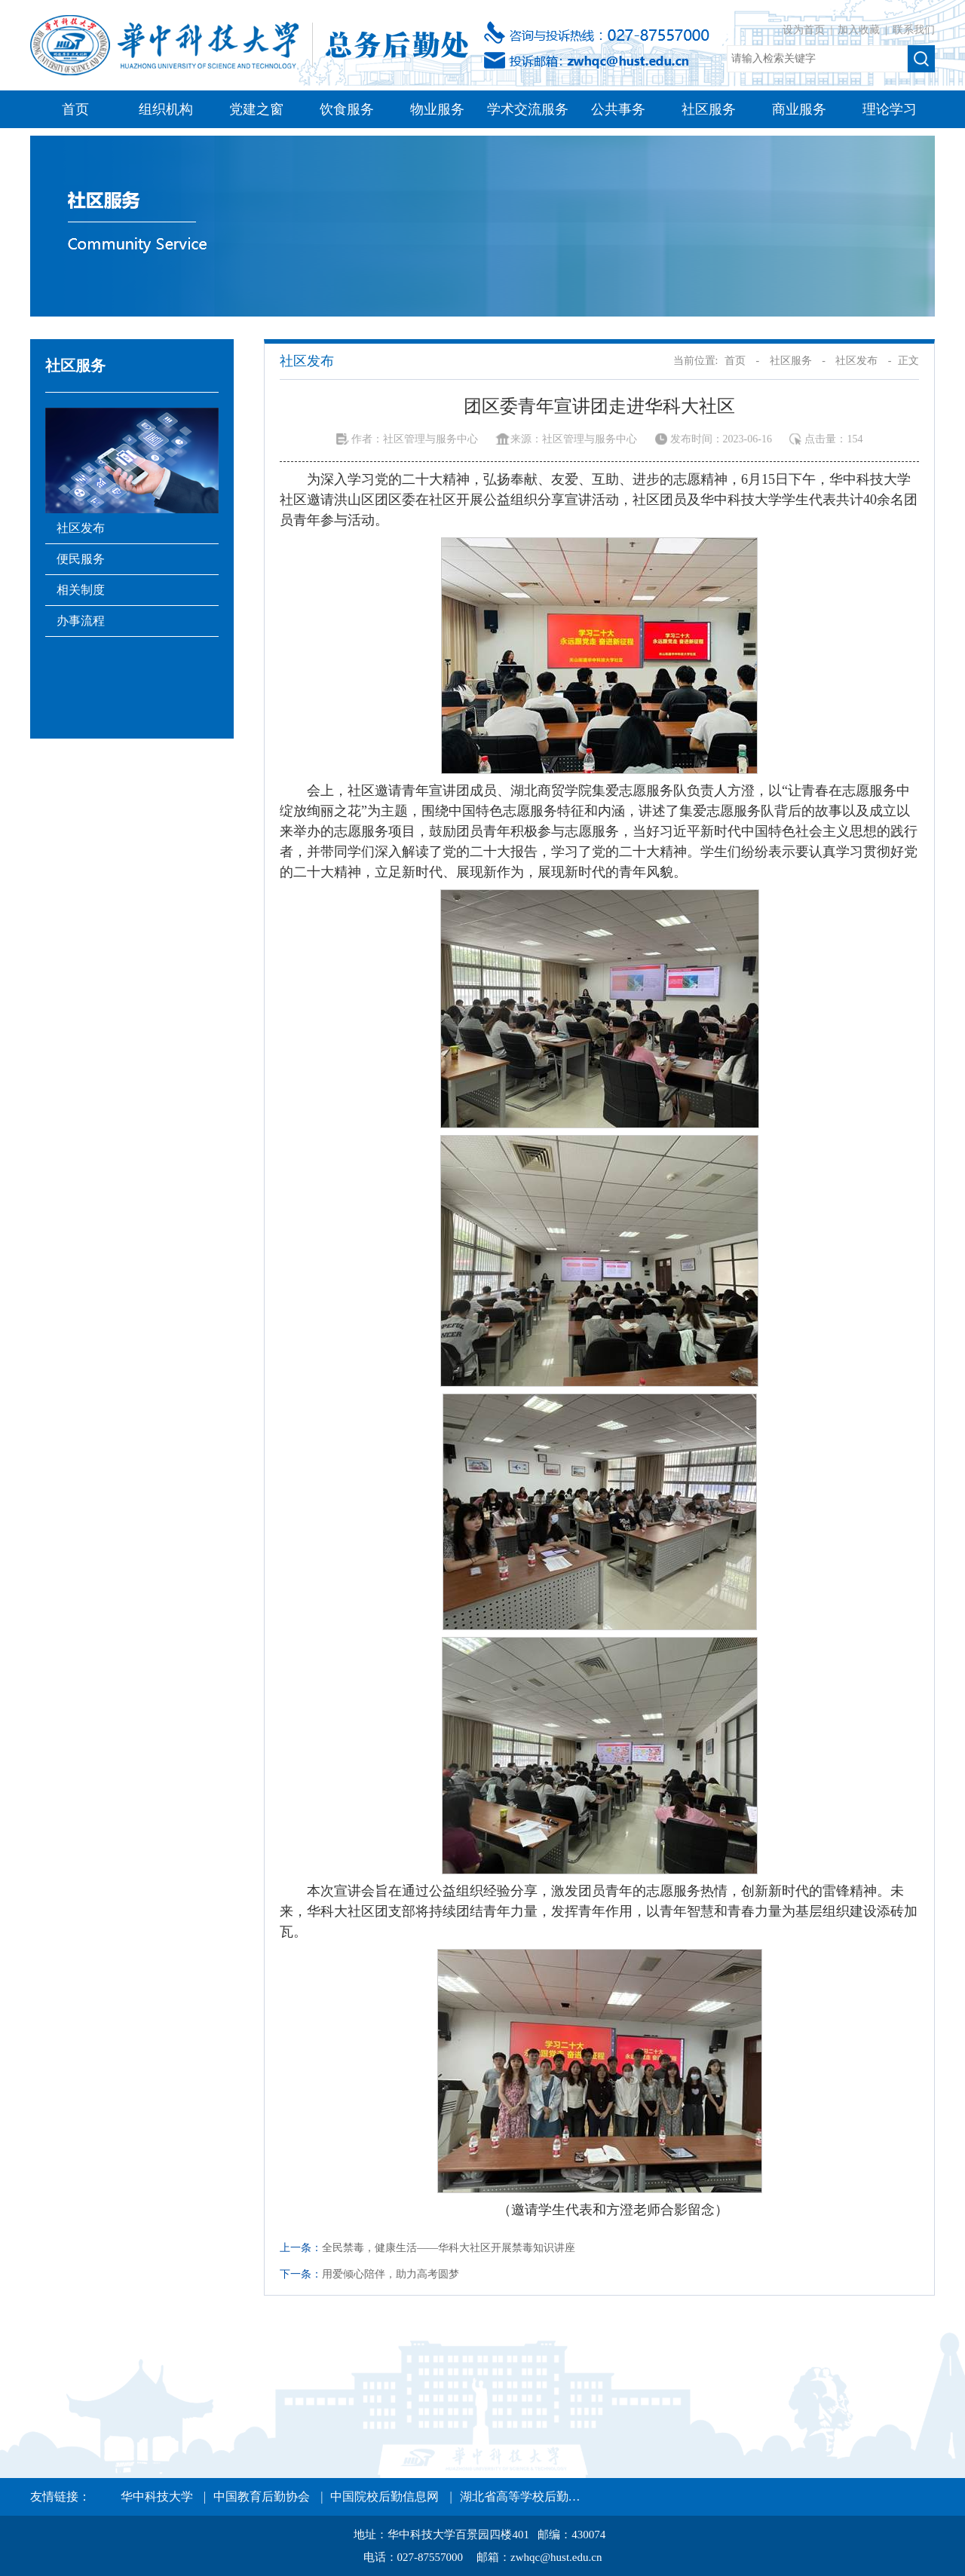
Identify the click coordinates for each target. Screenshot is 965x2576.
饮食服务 (347, 109)
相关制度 (81, 589)
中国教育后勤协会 (261, 2496)
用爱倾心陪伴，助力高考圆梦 (390, 2274)
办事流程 (81, 620)
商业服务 (799, 109)
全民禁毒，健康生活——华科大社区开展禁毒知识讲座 (448, 2247)
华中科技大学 (157, 2496)
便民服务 (81, 558)
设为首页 (805, 29)
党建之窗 (256, 109)
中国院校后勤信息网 (384, 2496)
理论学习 (889, 109)
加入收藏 (860, 29)
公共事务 (618, 109)
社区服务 (709, 109)
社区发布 (81, 528)
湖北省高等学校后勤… (520, 2496)
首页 (75, 109)
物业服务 (437, 109)
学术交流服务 (527, 109)
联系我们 (914, 29)
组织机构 (166, 109)
